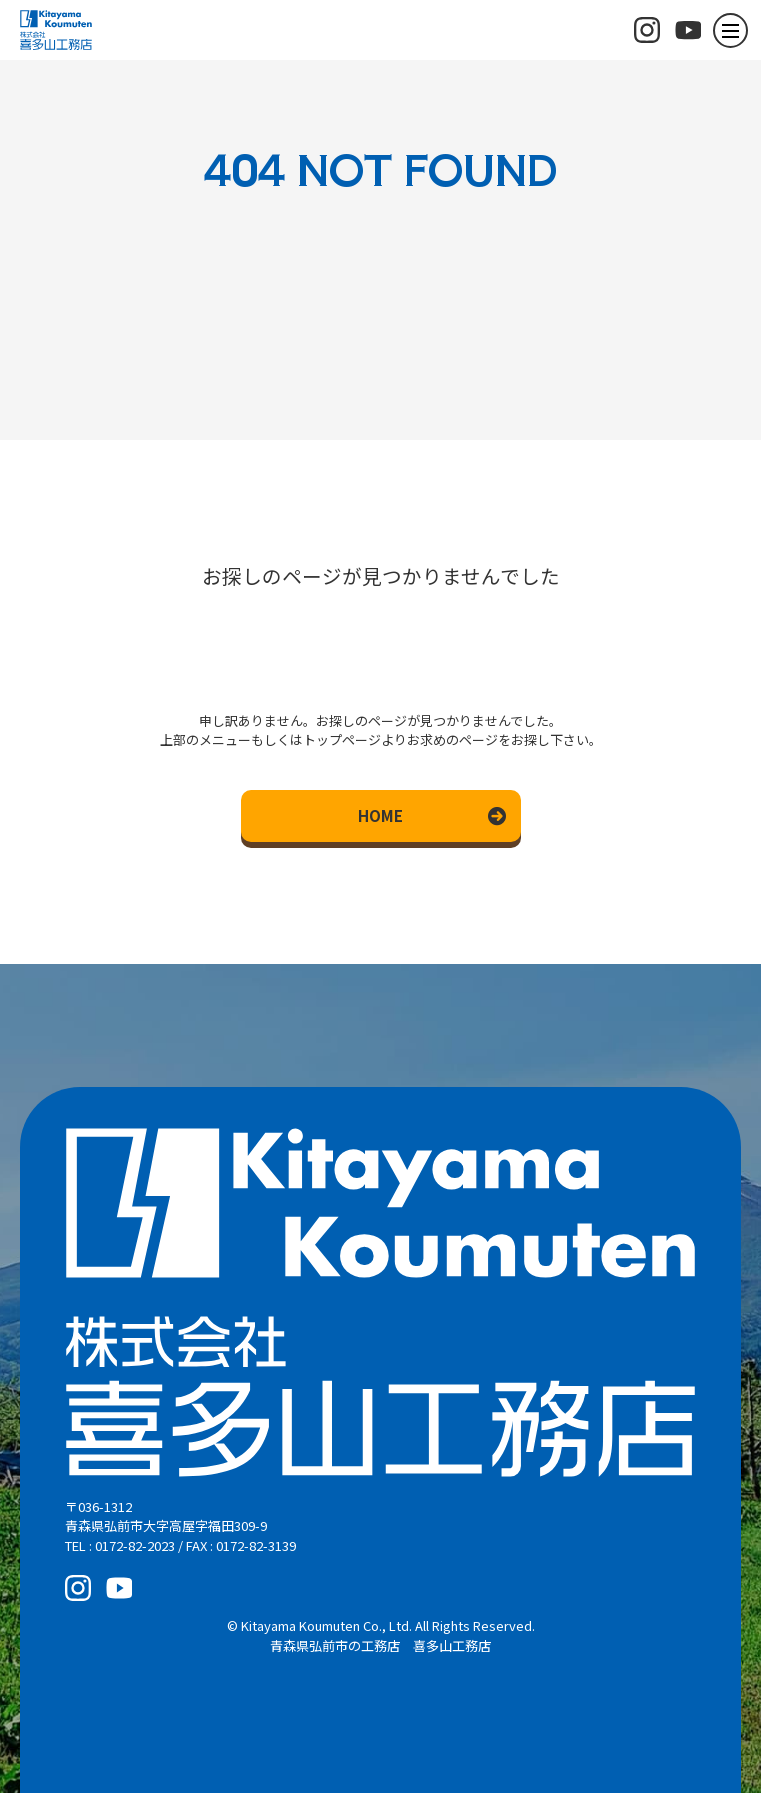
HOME (380, 815)
